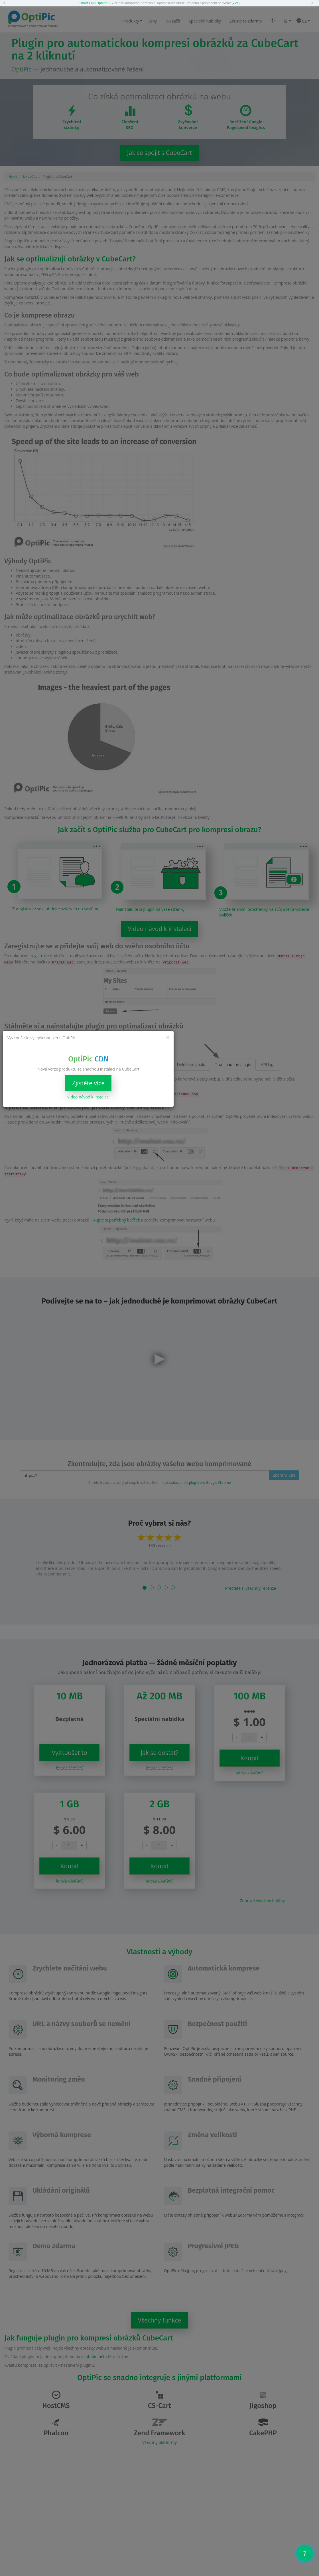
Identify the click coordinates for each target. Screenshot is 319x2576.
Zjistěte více (88, 1083)
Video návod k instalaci (88, 1097)
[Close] (167, 1037)
